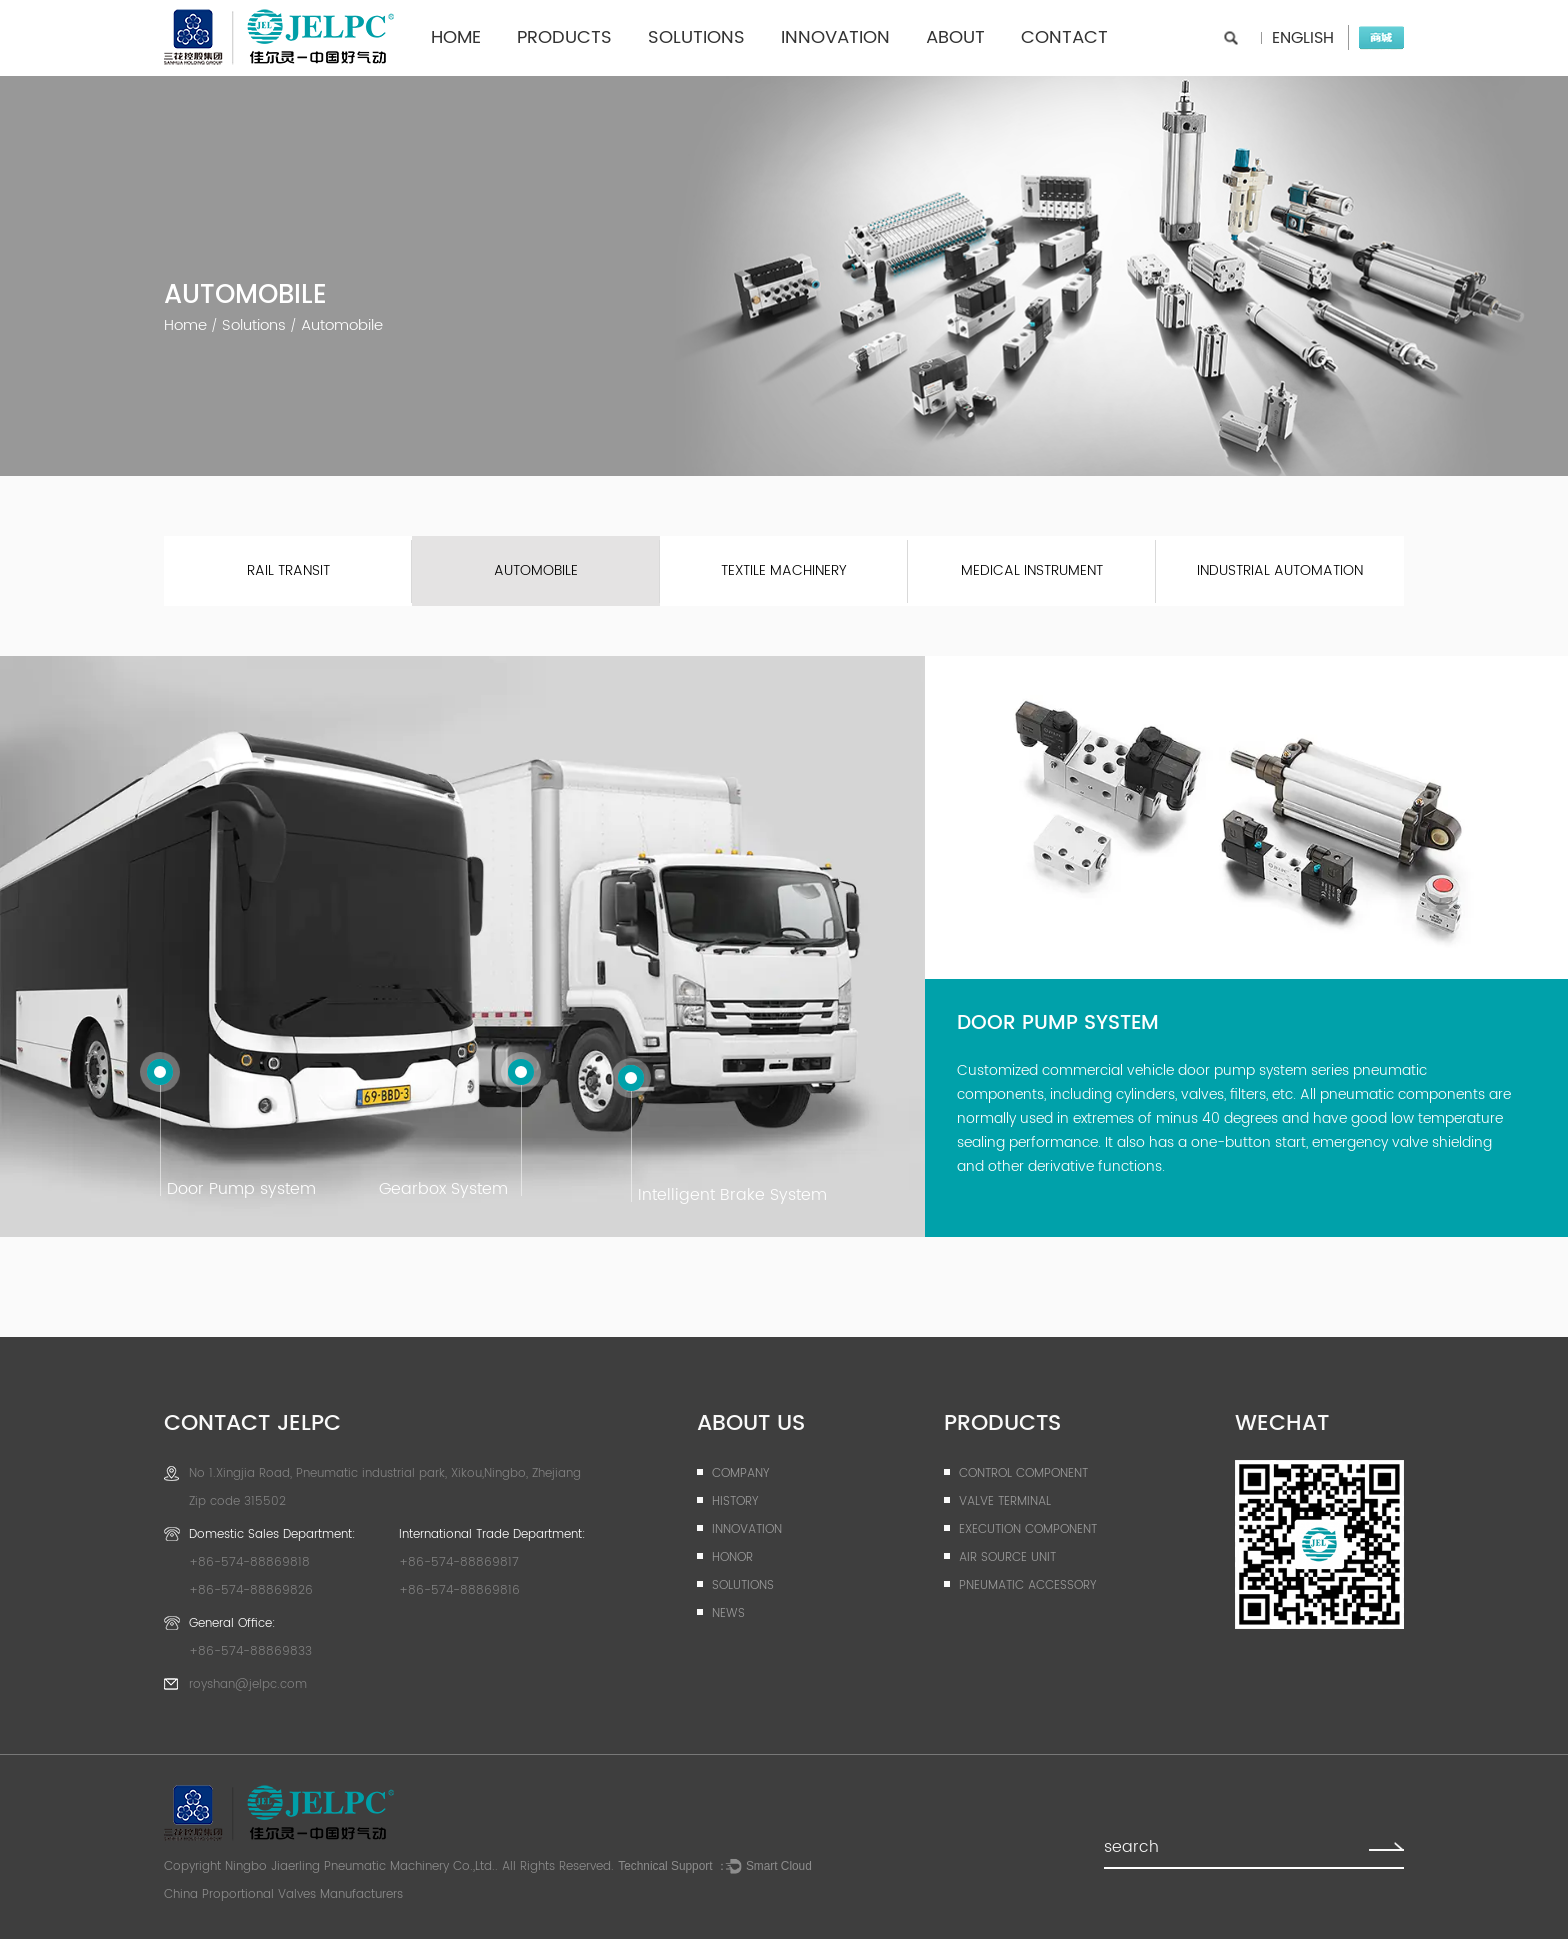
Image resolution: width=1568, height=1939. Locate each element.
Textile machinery (784, 570)
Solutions (696, 37)
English (1303, 38)
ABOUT (955, 37)
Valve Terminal (1005, 1501)
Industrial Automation (1280, 570)
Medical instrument (1032, 570)
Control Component (1023, 1473)
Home (456, 37)
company (740, 1473)
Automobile (536, 570)
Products (564, 37)
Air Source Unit (1007, 1557)
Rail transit (288, 570)
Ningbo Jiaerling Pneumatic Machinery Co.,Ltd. (360, 1866)
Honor (732, 1557)
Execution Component (1028, 1529)
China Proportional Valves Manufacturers (283, 1894)
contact (1064, 37)
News (728, 1613)
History (735, 1501)
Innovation (835, 37)
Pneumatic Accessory (1027, 1585)
